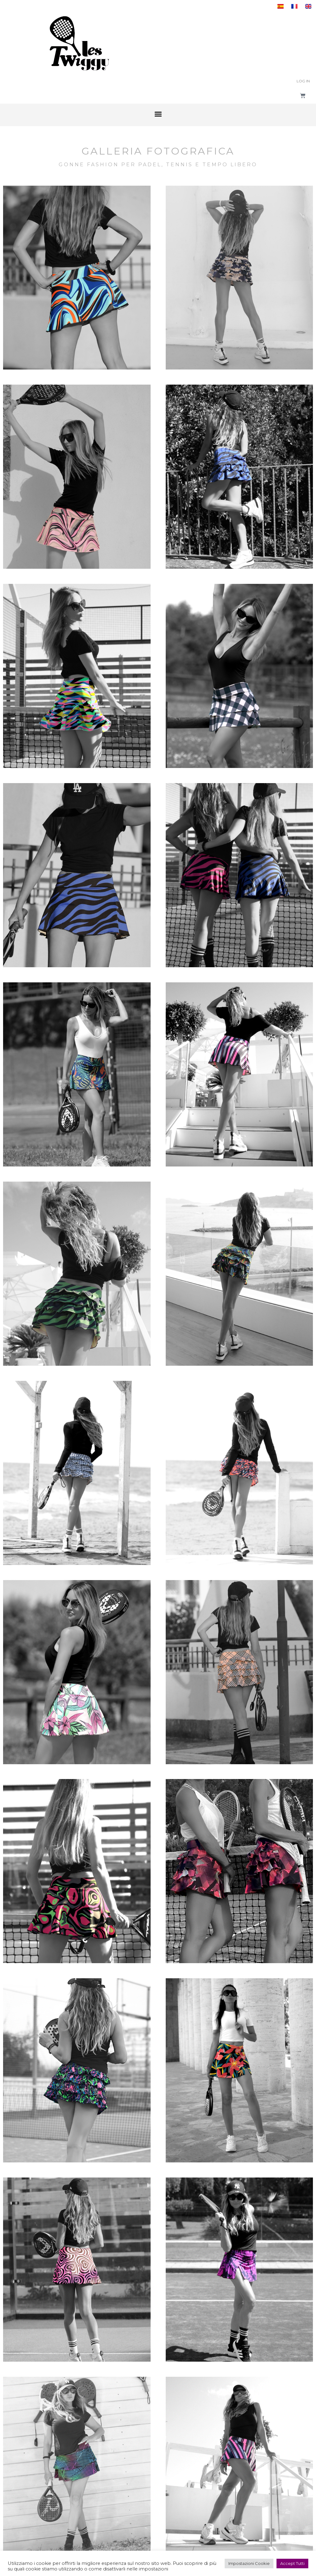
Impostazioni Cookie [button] (249, 2563)
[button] (158, 114)
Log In (303, 81)
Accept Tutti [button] (292, 2563)
